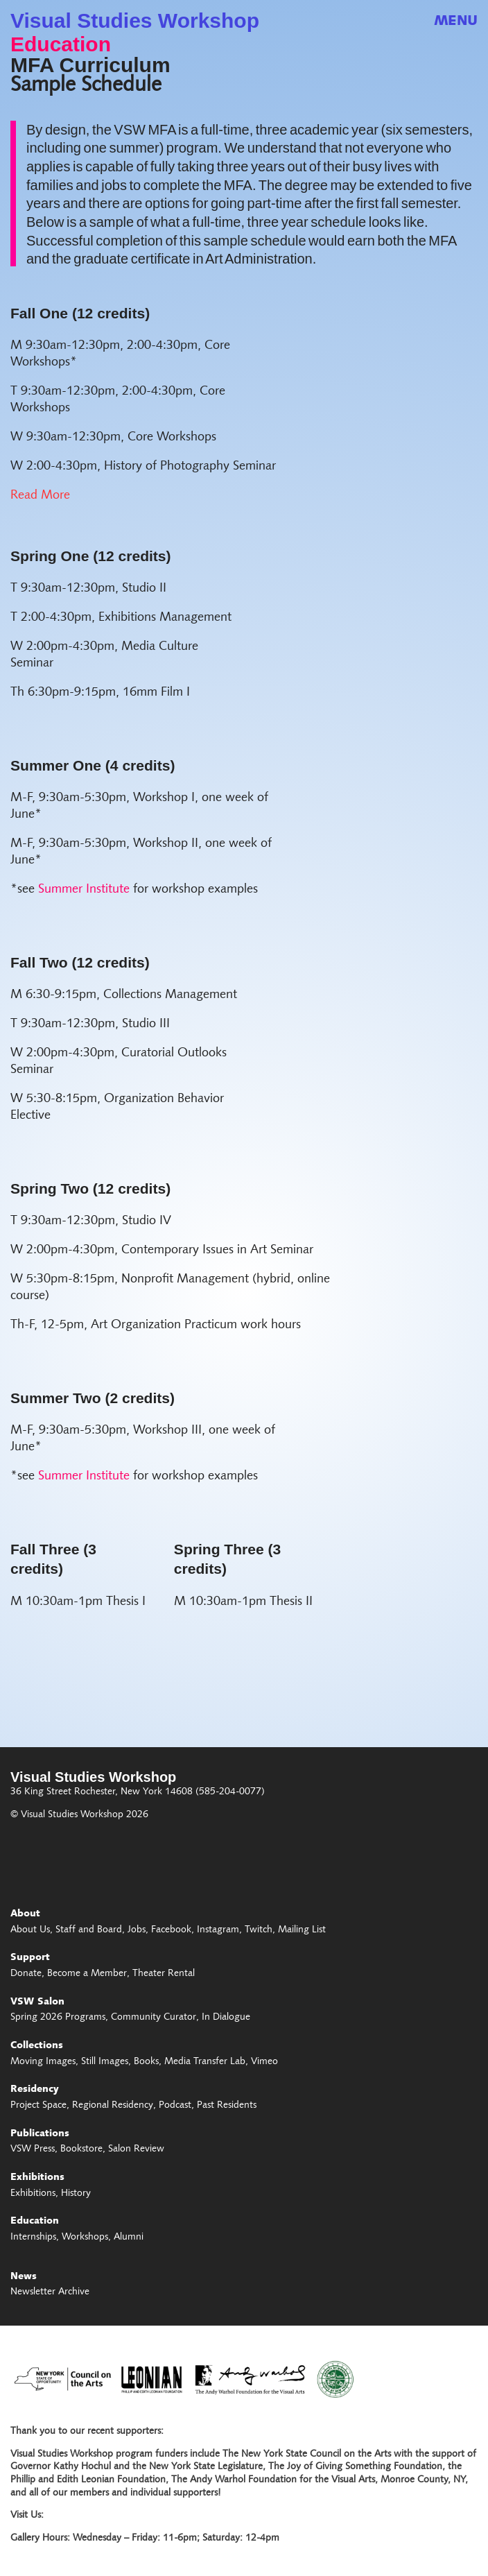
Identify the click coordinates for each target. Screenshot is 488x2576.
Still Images (104, 2062)
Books (146, 2062)
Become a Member (87, 1974)
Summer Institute (84, 889)
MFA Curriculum (90, 65)
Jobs (137, 1930)
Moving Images (43, 2062)
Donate (26, 1974)
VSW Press (32, 2149)
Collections (36, 2046)
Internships (33, 2237)
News (23, 2277)
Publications (39, 2134)
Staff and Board (88, 1930)
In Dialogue (226, 2018)
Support (30, 1958)
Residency (34, 2090)
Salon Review (136, 2149)
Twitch (258, 1930)
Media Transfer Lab (204, 2062)
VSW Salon (37, 2002)
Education (60, 44)
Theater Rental (163, 1974)
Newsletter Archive (49, 2292)
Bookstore (81, 2149)
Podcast (175, 2106)
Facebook (171, 1930)
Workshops (85, 2237)
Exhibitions (37, 2178)
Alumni (128, 2237)
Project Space (38, 2106)
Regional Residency (112, 2106)
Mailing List (302, 1930)
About (25, 1914)
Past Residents (226, 2106)
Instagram (218, 1930)
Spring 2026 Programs (57, 2018)
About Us (30, 1930)
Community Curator (153, 2018)
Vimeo (264, 2062)
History (76, 2194)
